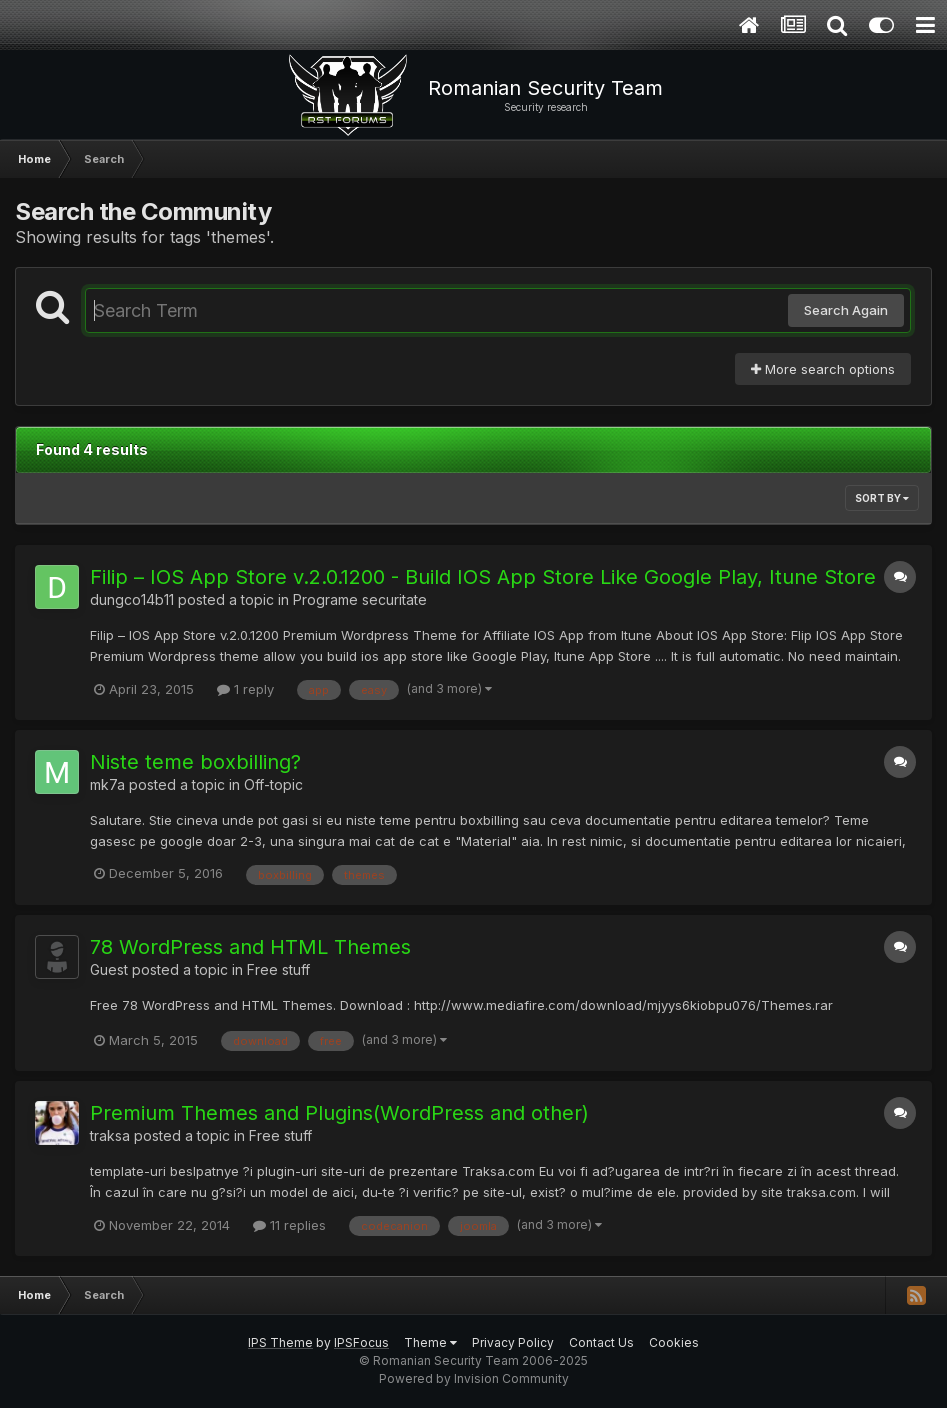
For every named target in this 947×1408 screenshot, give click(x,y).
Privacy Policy (513, 1342)
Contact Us (601, 1342)
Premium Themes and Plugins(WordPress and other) (339, 1113)
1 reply (245, 689)
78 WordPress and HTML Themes (250, 947)
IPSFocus (361, 1342)
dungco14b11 (132, 599)
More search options (823, 369)
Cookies (674, 1342)
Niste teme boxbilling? (195, 762)
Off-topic (273, 784)
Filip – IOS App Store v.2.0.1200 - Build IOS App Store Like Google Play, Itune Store (483, 577)
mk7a (107, 784)
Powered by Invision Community (474, 1378)
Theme (430, 1342)
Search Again (846, 310)
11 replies (289, 1225)
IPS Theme (280, 1342)
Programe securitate (360, 599)
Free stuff (278, 969)
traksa (110, 1135)
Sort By (882, 498)
